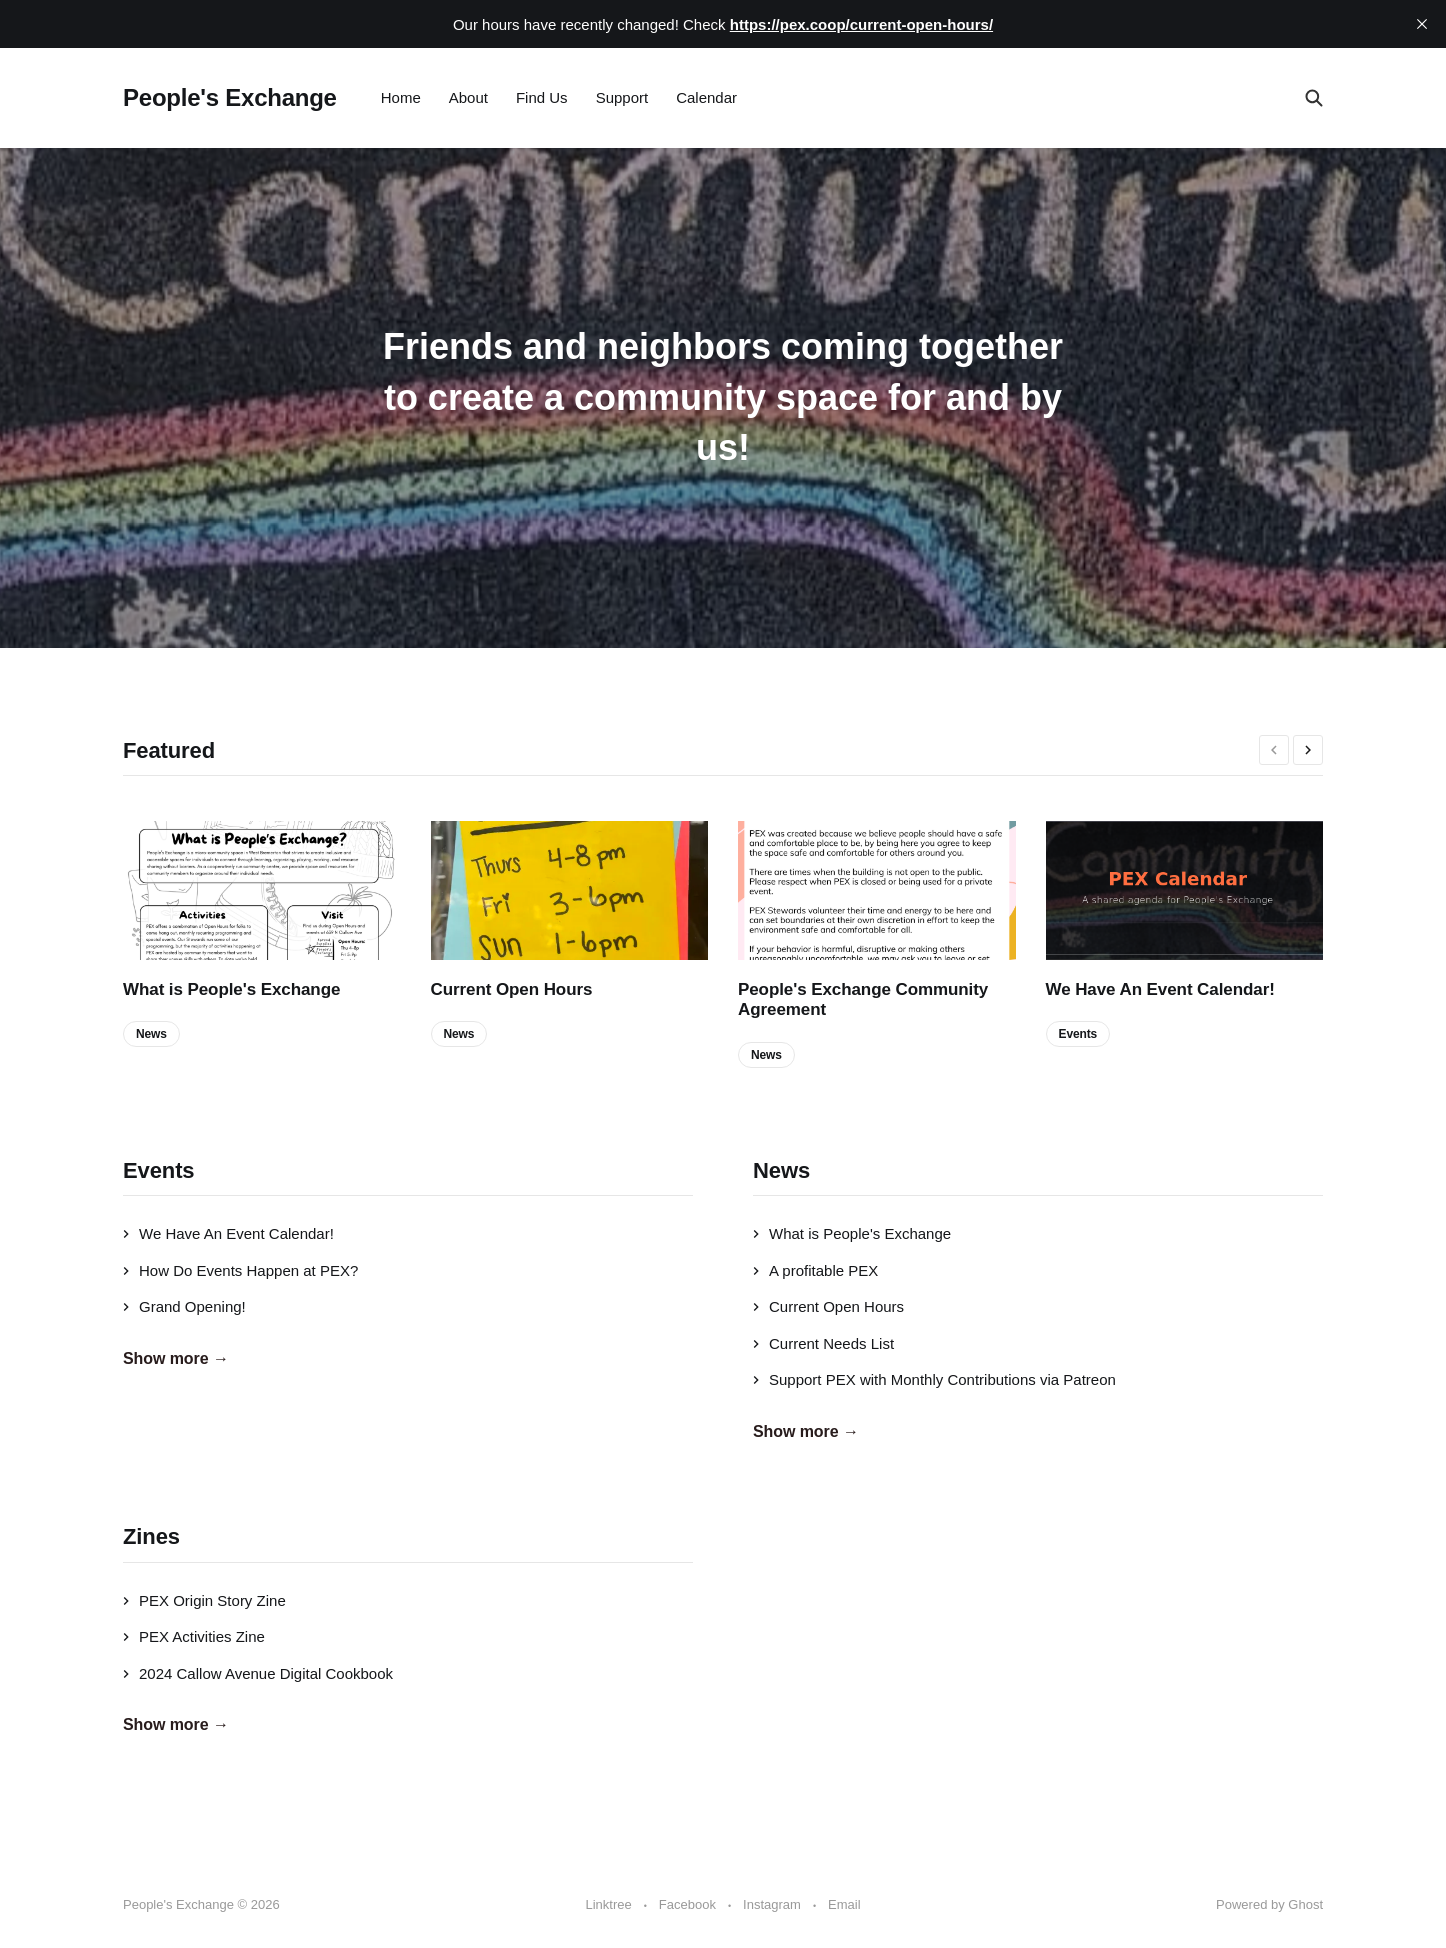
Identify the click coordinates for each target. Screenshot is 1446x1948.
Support (622, 97)
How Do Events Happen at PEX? (240, 1270)
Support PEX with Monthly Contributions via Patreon (934, 1379)
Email (844, 1904)
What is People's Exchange (231, 989)
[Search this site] (1314, 98)
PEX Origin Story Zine (204, 1600)
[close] (1422, 24)
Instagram (772, 1904)
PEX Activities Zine (194, 1636)
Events (1078, 1034)
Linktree (608, 1904)
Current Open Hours (512, 989)
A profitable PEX (815, 1270)
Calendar (706, 97)
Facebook (687, 1904)
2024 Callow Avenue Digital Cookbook (258, 1673)
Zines (151, 1536)
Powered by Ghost (1269, 1904)
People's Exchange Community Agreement (863, 999)
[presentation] (1274, 750)
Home (401, 97)
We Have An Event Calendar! (1160, 989)
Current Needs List (823, 1343)
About (468, 97)
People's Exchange (230, 98)
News (151, 1034)
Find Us (542, 97)
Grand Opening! (184, 1306)
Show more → (176, 1358)
